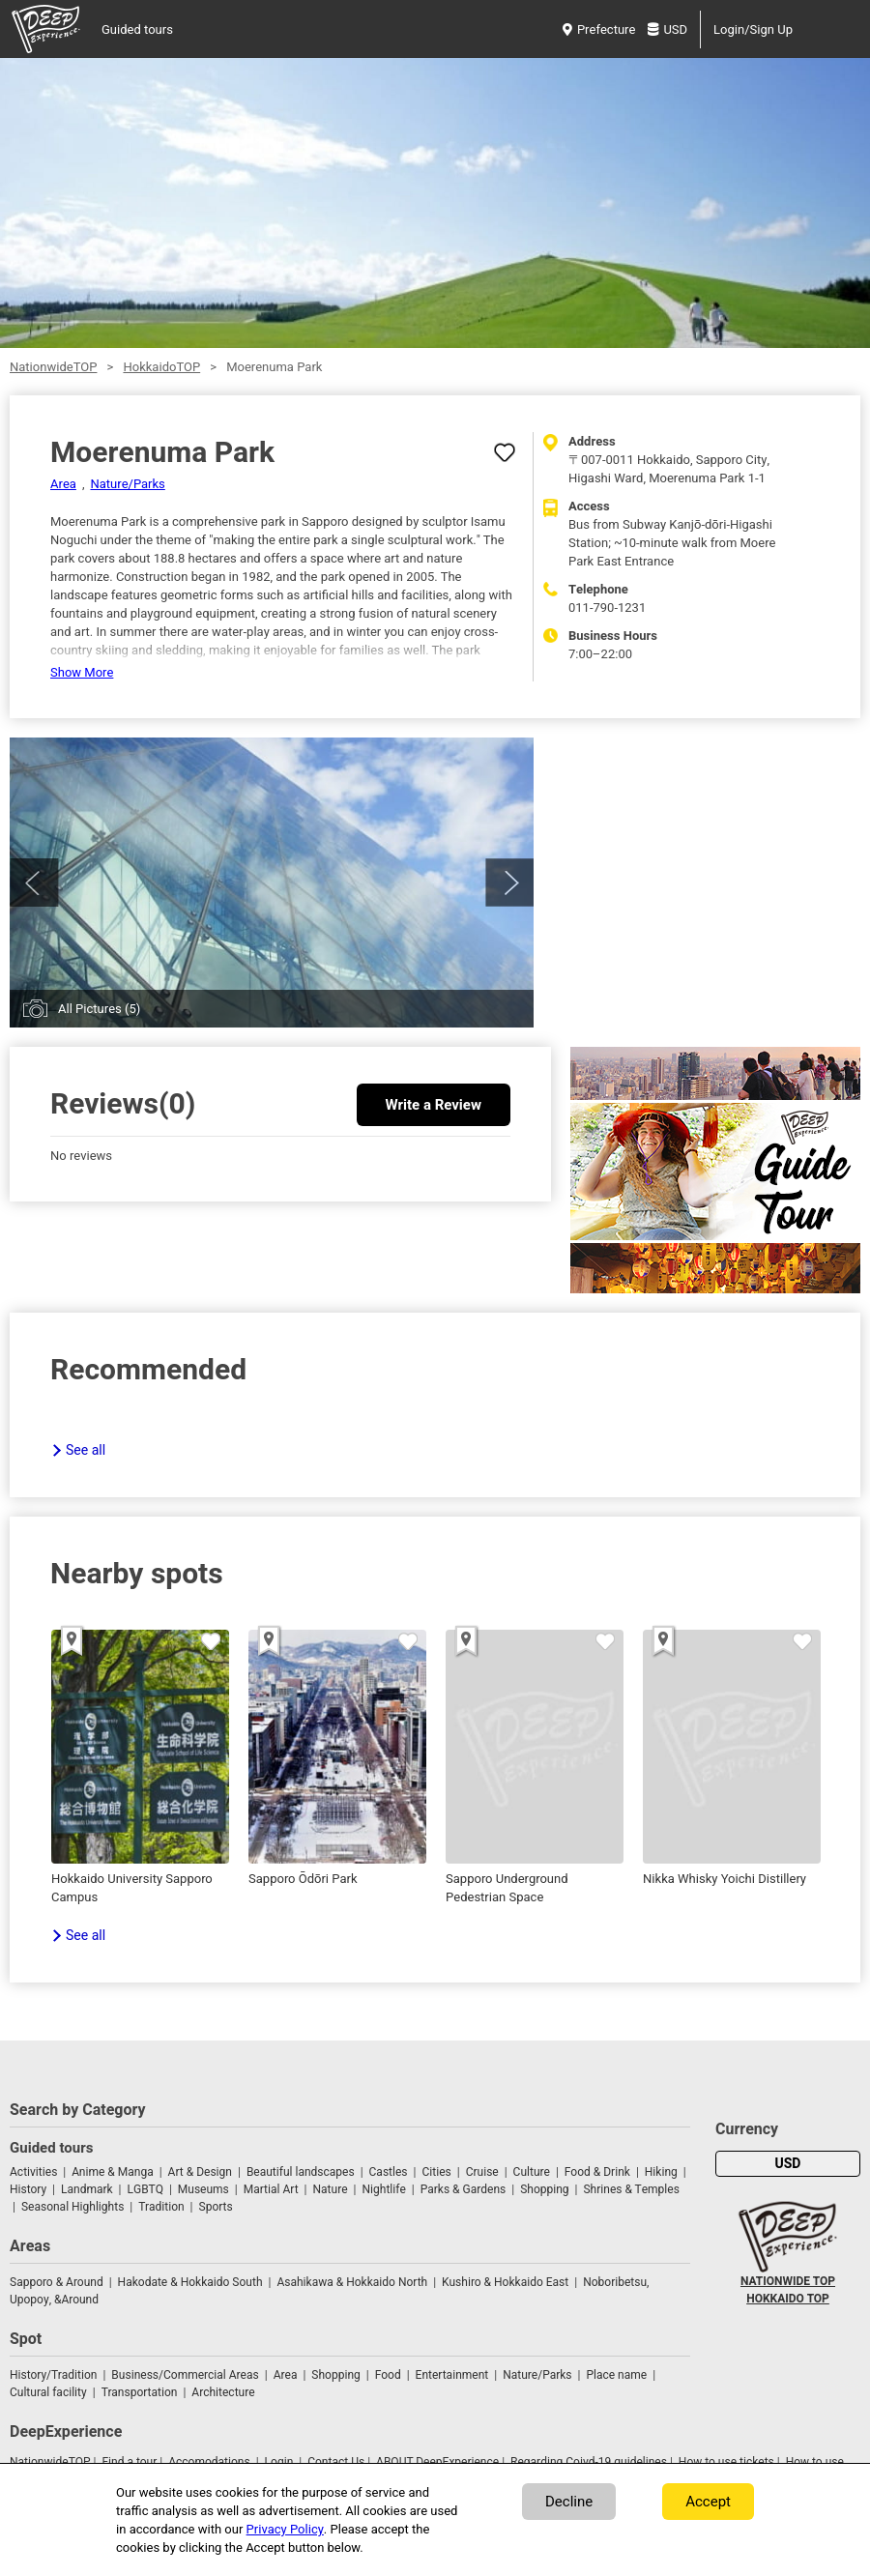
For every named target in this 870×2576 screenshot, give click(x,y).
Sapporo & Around (56, 2282)
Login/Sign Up (753, 29)
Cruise (482, 2172)
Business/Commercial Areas (184, 2375)
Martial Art (271, 2189)
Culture (531, 2172)
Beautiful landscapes (300, 2172)
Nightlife (383, 2189)
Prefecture (599, 29)
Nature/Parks (127, 484)
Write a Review (433, 1104)
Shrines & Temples (631, 2189)
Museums (203, 2189)
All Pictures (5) (99, 1008)
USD (667, 29)
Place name (618, 2375)
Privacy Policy (285, 2529)
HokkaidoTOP (161, 367)
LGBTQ (145, 2189)
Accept (708, 2501)
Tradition (161, 2206)
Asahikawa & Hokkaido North (351, 2282)
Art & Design (200, 2172)
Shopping (544, 2189)
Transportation (140, 2392)
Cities (435, 2172)
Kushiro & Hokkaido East (505, 2282)
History (28, 2189)
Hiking (661, 2172)
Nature (330, 2189)
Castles (388, 2172)
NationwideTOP (53, 367)
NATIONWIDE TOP (787, 2281)
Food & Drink (597, 2172)
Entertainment (452, 2375)
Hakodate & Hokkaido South (190, 2282)
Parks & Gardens (463, 2189)
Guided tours (137, 29)
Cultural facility (48, 2392)
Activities (33, 2172)
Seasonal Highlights (72, 2206)
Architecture (222, 2392)
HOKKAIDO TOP (787, 2298)
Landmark (87, 2189)
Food (388, 2375)
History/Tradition (53, 2375)
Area (63, 484)
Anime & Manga (112, 2172)
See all (85, 1450)
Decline (569, 2501)
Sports (216, 2206)
